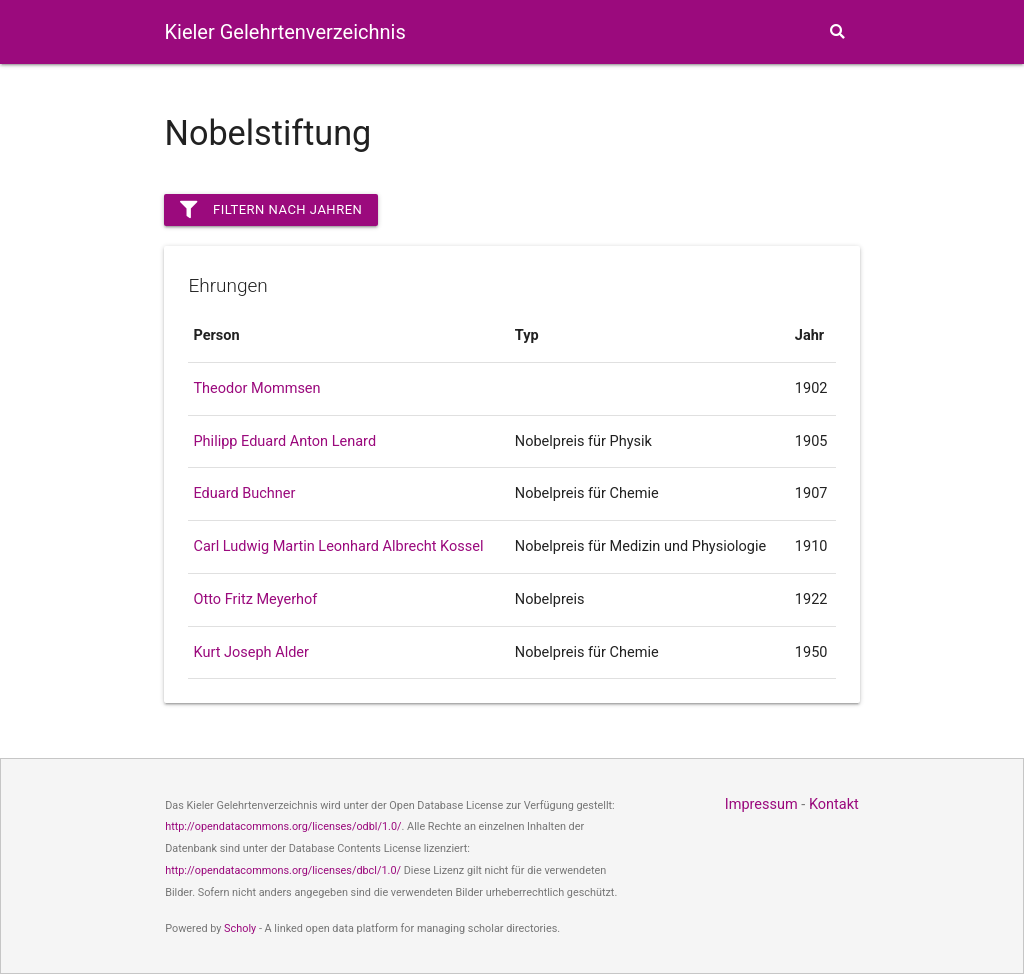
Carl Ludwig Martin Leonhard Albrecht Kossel (338, 546)
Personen (456, 98)
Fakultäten (551, 98)
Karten (651, 99)
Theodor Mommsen (256, 388)
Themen (759, 99)
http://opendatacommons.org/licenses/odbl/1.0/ (283, 826)
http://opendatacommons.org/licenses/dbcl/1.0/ (283, 870)
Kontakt (834, 804)
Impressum (761, 804)
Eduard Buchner (244, 493)
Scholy (240, 928)
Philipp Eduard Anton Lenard (284, 441)
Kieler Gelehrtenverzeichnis (284, 32)
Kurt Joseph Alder (250, 652)
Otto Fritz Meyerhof (255, 599)
